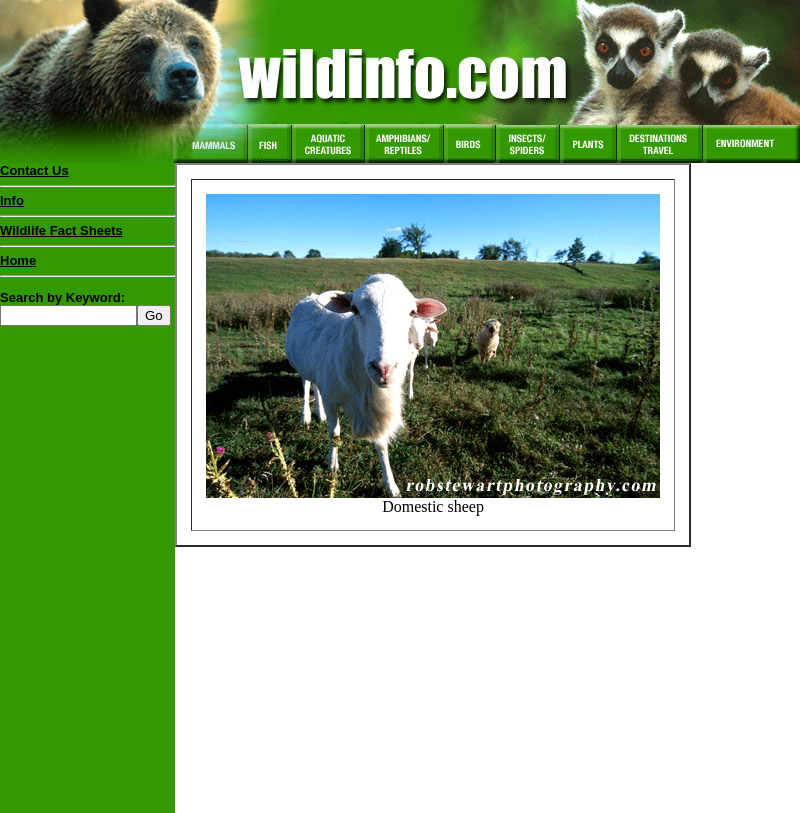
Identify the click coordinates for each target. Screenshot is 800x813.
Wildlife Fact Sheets (87, 235)
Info (12, 200)
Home (18, 260)
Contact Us (34, 170)
